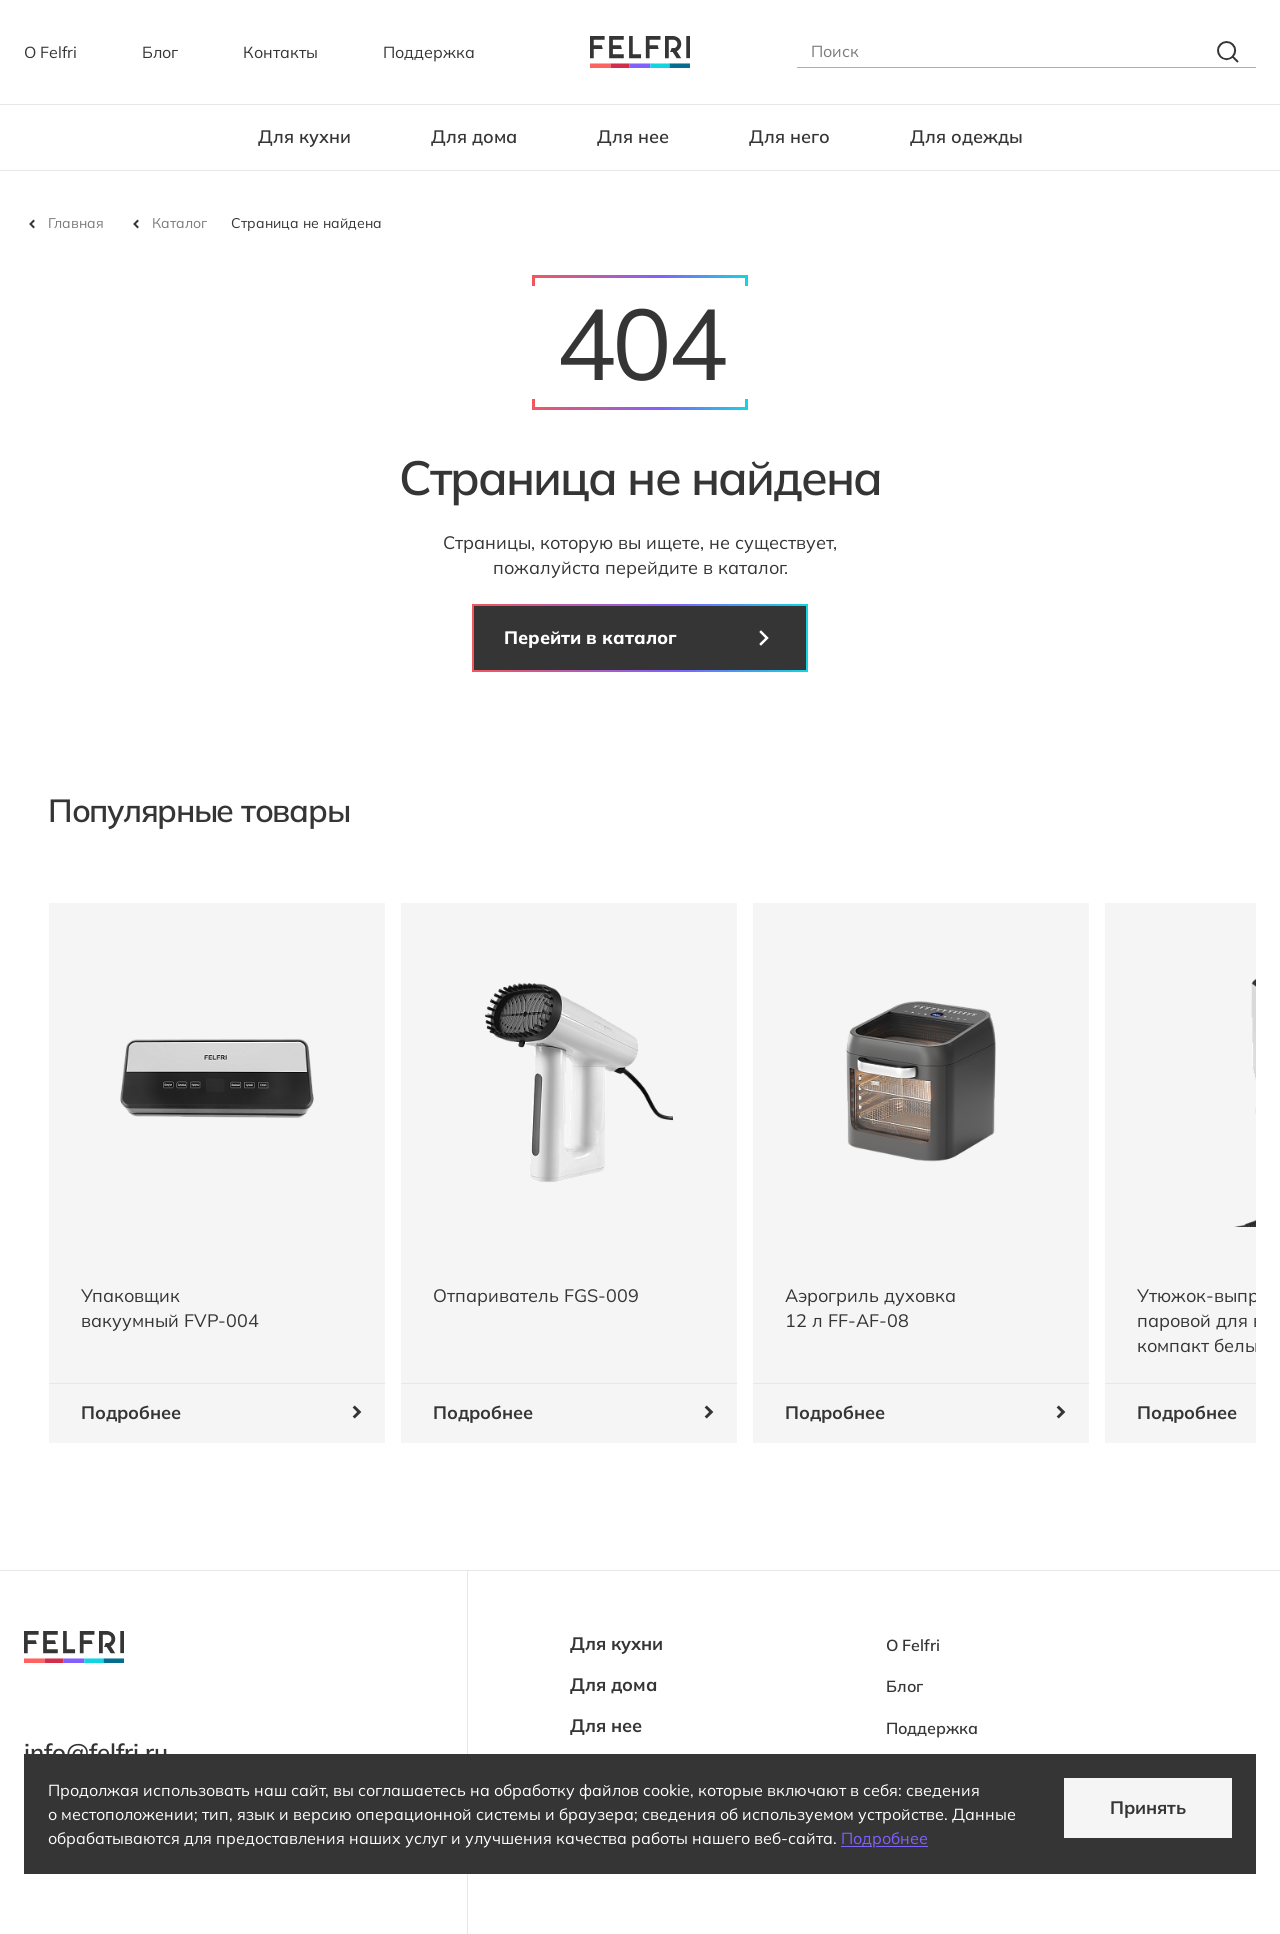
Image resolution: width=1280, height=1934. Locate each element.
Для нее (633, 136)
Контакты (280, 52)
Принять (1148, 1807)
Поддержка (429, 52)
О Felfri (50, 52)
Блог (160, 52)
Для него (789, 136)
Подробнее (884, 1838)
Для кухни (304, 136)
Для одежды (966, 136)
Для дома (474, 136)
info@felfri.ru (96, 1752)
